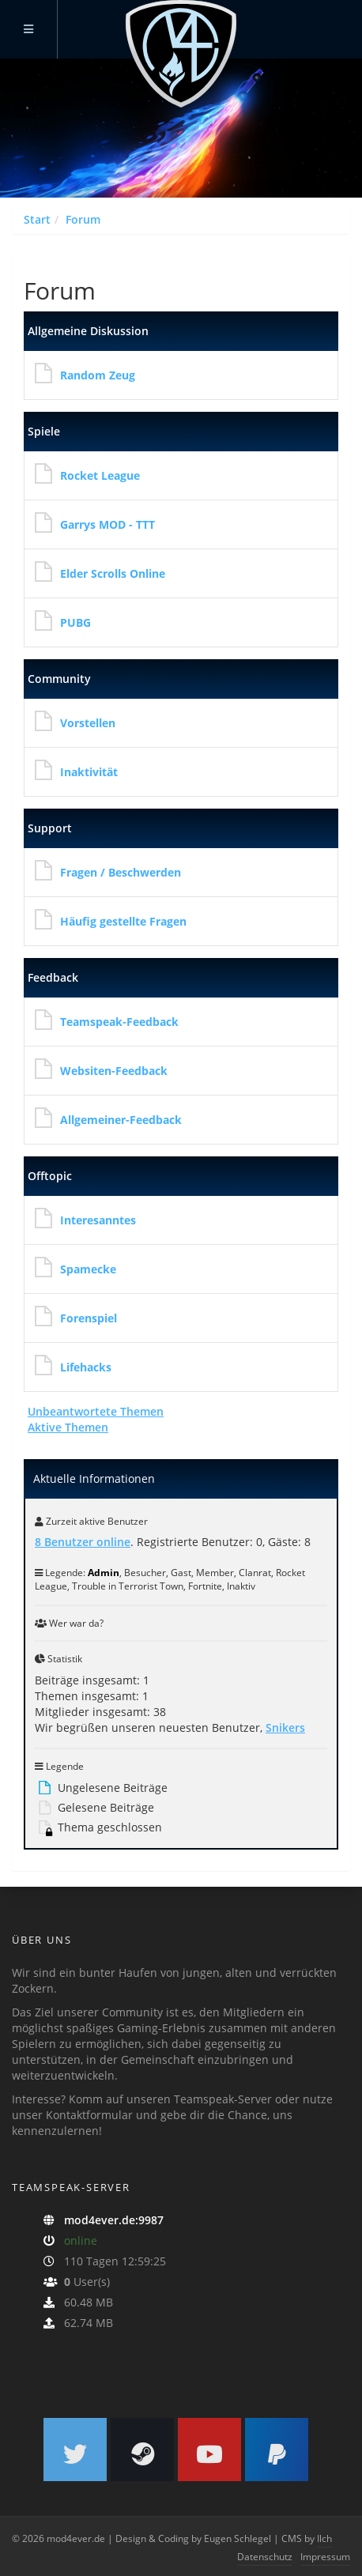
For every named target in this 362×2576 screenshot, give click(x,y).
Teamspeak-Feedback (119, 1021)
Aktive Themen (68, 1427)
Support (50, 827)
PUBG (75, 622)
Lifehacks (85, 1367)
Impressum (325, 2556)
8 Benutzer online (82, 1541)
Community (59, 678)
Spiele (44, 431)
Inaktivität (89, 771)
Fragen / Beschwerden (120, 872)
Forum (83, 219)
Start (37, 219)
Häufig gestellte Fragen (123, 921)
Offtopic (50, 1175)
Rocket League (100, 475)
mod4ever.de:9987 (114, 2219)
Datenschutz (264, 2556)
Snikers (285, 1727)
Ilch (324, 2538)
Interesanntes (98, 1220)
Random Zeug (97, 375)
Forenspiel (88, 1318)
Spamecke (88, 1269)
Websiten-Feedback (114, 1070)
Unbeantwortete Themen (96, 1411)
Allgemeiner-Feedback (121, 1119)
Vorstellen (87, 722)
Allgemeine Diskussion (88, 330)
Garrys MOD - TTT (107, 524)
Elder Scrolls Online (112, 573)
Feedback (53, 977)
